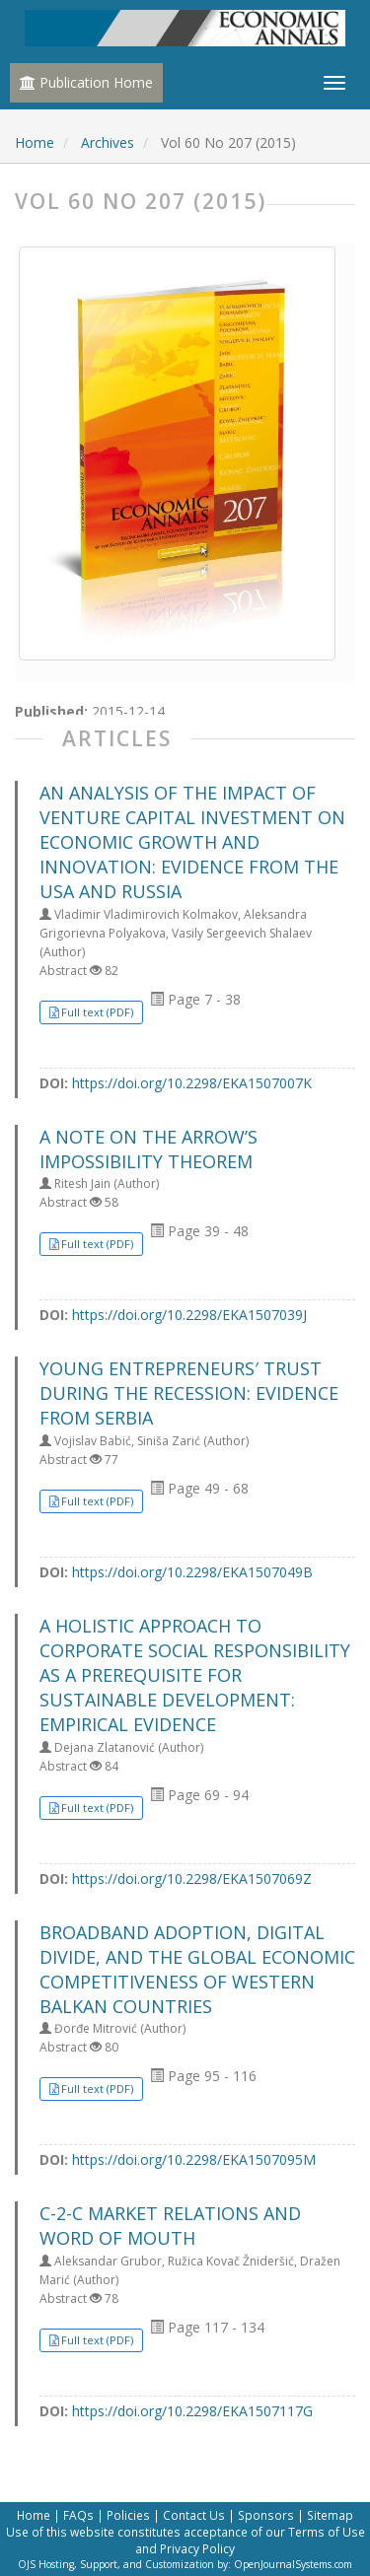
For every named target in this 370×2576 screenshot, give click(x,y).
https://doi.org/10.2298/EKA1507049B (192, 1572)
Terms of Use (326, 2532)
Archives (107, 142)
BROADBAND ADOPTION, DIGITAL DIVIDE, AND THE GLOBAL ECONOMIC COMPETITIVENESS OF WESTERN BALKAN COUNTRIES (197, 1969)
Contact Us (194, 2515)
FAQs (78, 2515)
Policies (128, 2515)
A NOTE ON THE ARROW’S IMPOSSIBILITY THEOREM (148, 1149)
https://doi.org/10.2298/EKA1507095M (194, 2159)
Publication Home (86, 82)
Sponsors (266, 2515)
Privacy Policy (197, 2548)
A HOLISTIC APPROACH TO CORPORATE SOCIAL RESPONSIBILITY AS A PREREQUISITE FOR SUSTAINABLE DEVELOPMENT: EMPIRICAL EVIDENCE (194, 1675)
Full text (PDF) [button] (97, 1012)
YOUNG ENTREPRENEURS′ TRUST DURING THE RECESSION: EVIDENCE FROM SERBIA (188, 1393)
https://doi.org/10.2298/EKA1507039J (189, 1314)
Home (34, 142)
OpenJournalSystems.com (293, 2564)
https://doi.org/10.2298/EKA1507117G (192, 2411)
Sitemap (330, 2515)
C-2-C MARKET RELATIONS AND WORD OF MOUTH (170, 2225)
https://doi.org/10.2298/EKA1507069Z (192, 1878)
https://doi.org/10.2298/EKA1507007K (192, 1083)
